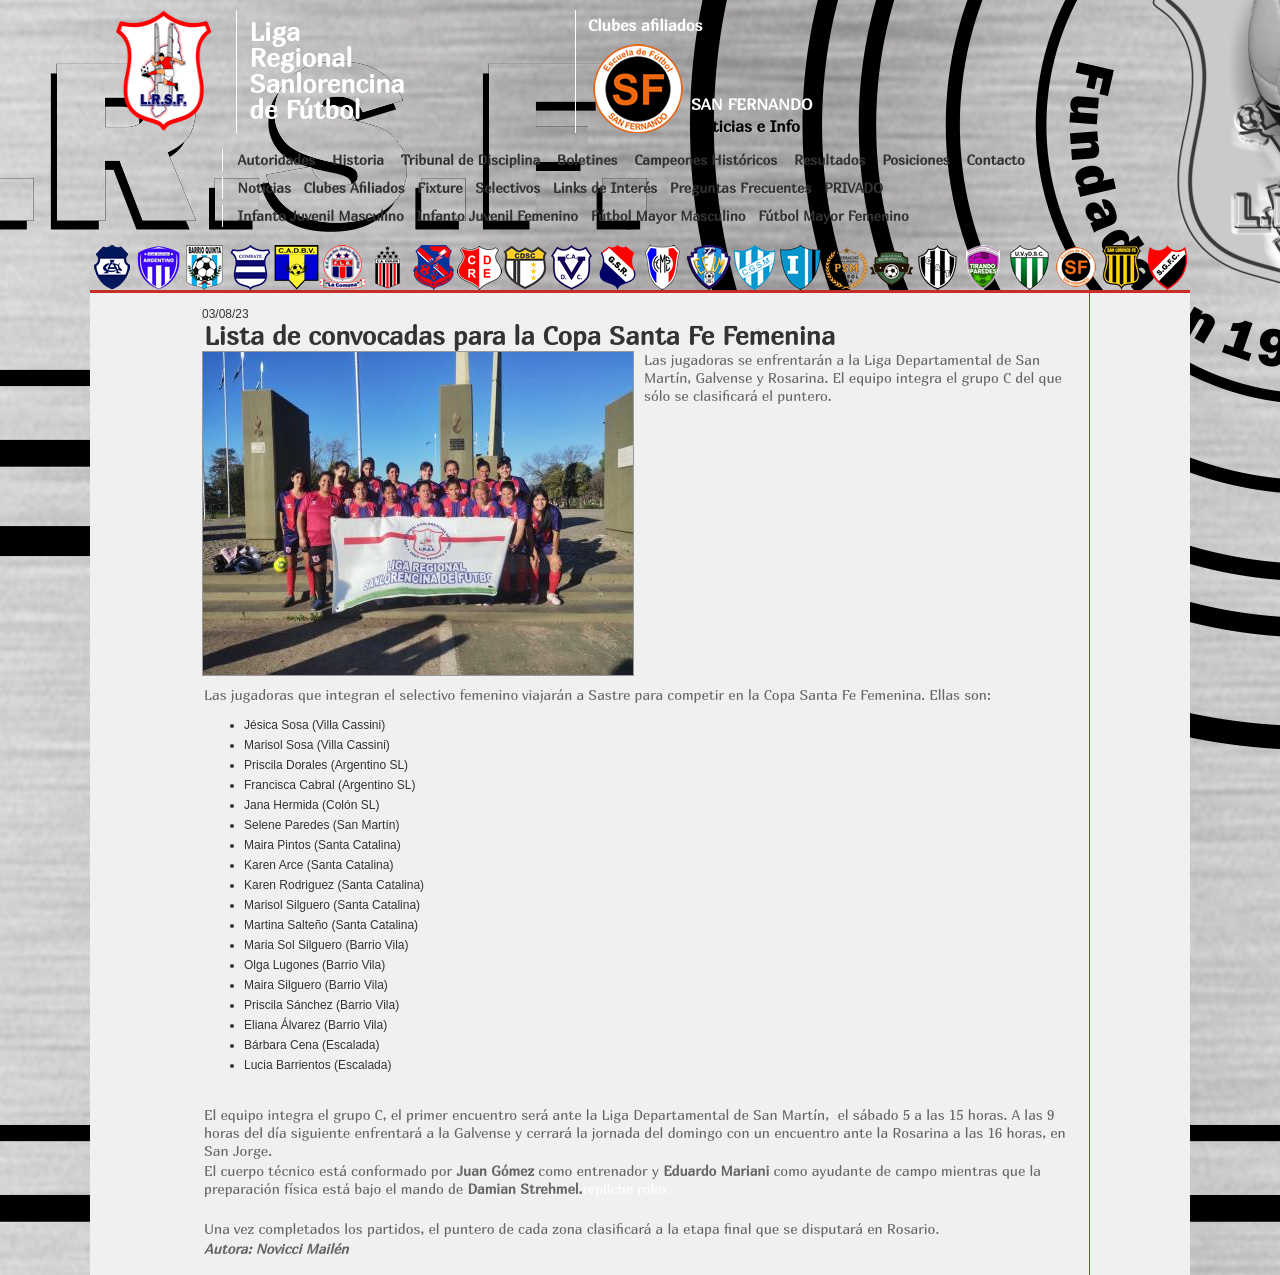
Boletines (587, 159)
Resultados (829, 159)
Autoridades (277, 159)
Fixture (439, 187)
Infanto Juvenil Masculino (321, 215)
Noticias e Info (745, 126)
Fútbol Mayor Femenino (833, 215)
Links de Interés (605, 187)
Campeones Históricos (705, 159)
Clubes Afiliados (354, 187)
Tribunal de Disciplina (470, 159)
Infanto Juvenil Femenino (497, 215)
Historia (358, 159)
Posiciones (915, 159)
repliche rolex (625, 1188)
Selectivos (507, 187)
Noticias (264, 187)
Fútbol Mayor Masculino (668, 215)
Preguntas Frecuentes (741, 187)
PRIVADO (853, 187)
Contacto (995, 159)
